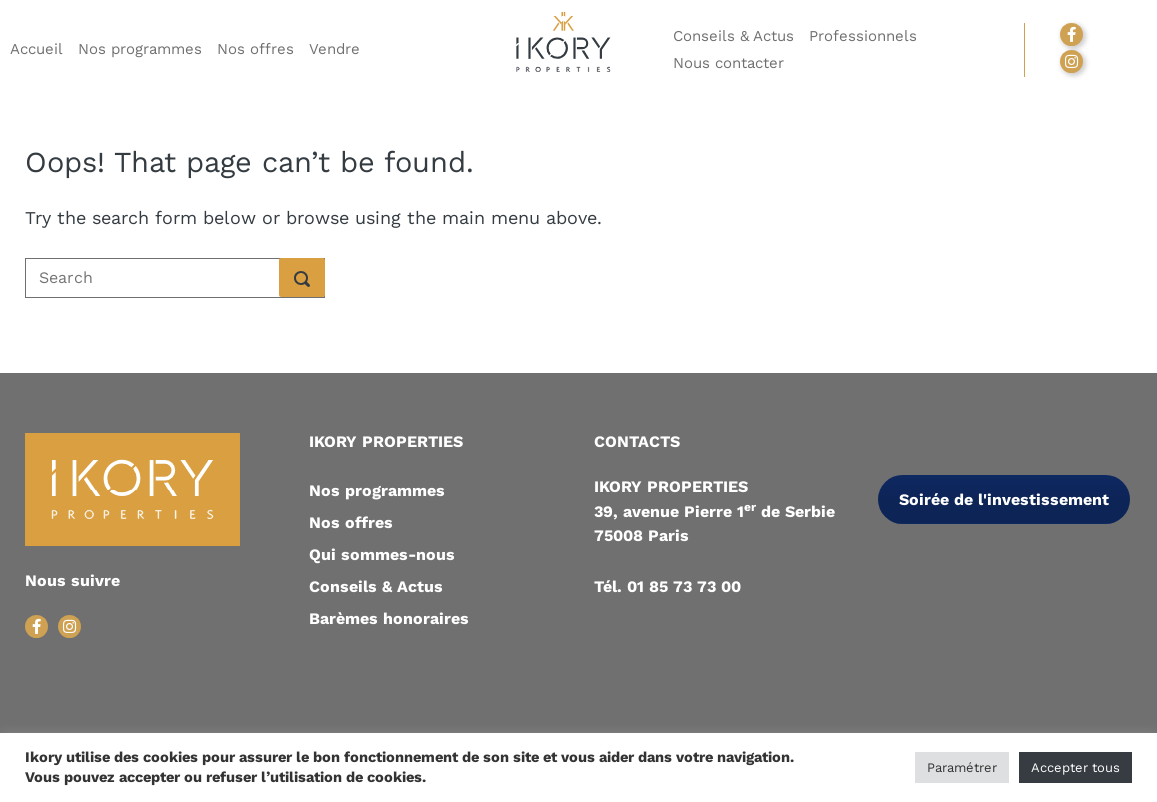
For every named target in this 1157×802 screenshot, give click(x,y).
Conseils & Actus (733, 36)
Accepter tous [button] (1075, 767)
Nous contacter (728, 63)
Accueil (36, 49)
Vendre (334, 49)
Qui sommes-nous (382, 554)
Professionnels (863, 36)
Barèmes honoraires (389, 618)
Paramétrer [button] (962, 767)
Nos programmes (140, 49)
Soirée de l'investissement (1004, 499)
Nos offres (255, 49)
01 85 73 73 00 (684, 586)
